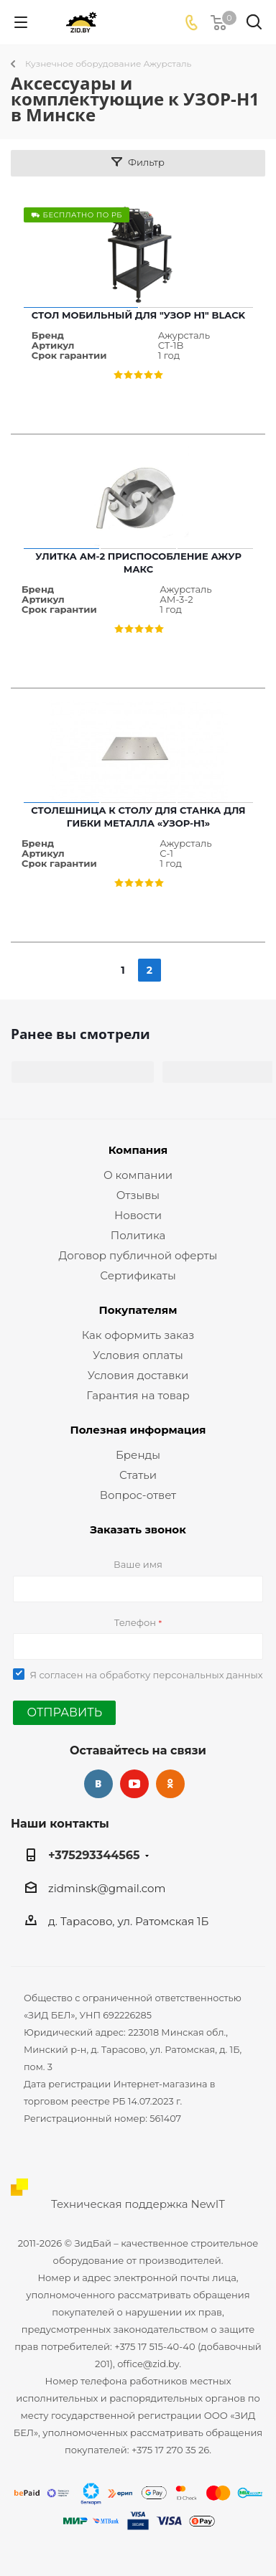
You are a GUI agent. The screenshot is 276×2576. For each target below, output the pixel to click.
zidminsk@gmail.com (106, 1888)
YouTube (134, 1783)
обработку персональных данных (181, 1674)
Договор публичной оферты (138, 1255)
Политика (138, 1235)
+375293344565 (94, 1855)
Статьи (138, 1475)
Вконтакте (98, 1783)
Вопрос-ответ (138, 1495)
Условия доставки (138, 1375)
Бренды (138, 1455)
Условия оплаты (138, 1355)
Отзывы (138, 1195)
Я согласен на (145, 1674)
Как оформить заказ (138, 1335)
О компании (138, 1175)
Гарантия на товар (138, 1395)
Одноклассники (170, 1783)
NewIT (208, 2204)
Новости (138, 1215)
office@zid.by (148, 2363)
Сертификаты (137, 1275)
